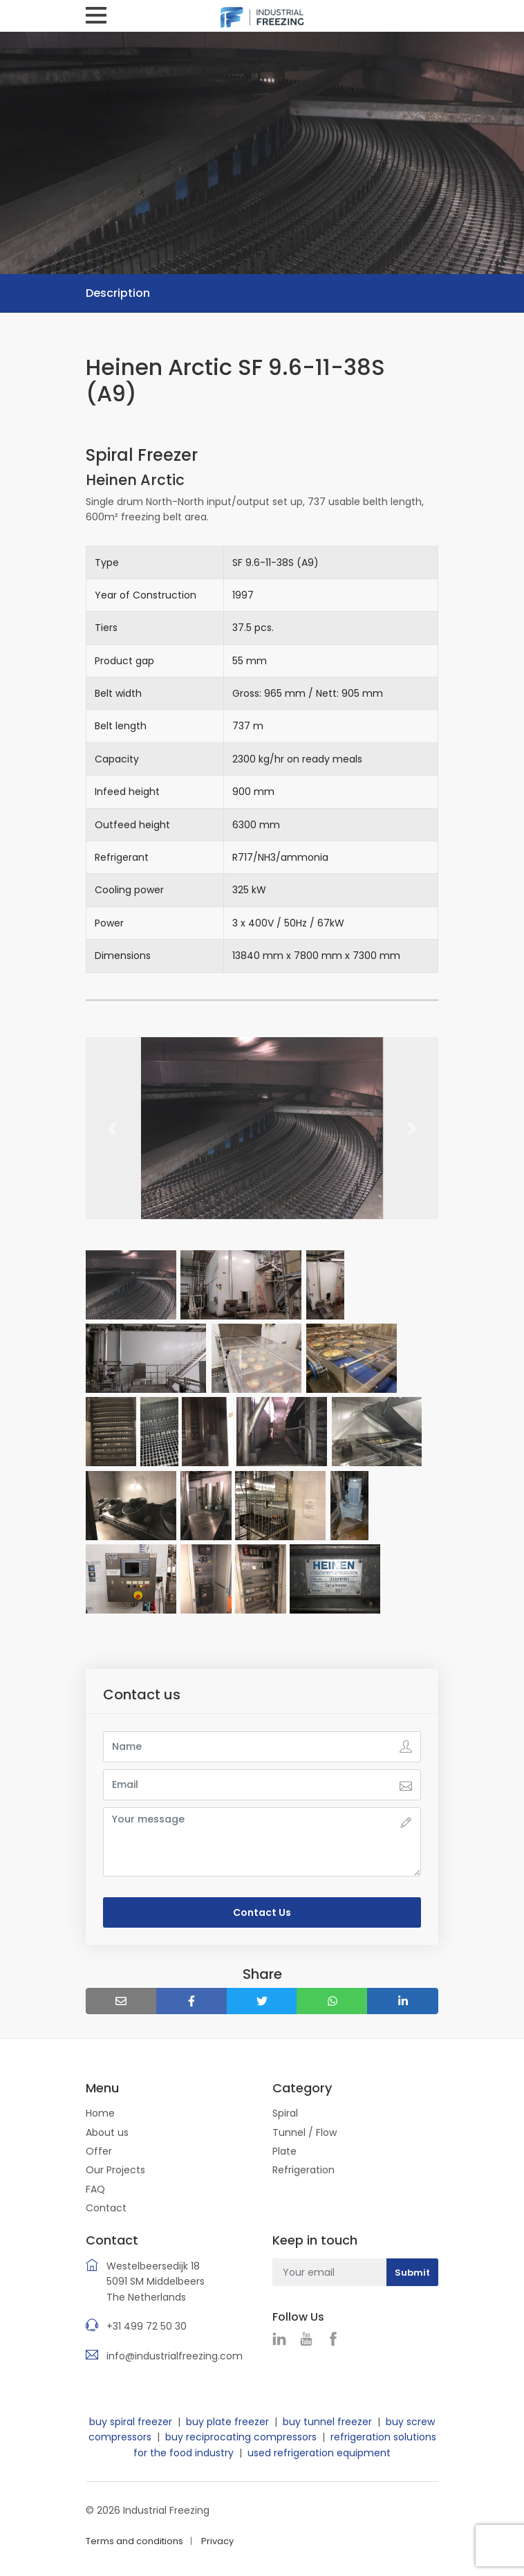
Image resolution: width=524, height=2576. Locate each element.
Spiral (285, 2113)
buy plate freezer (227, 2422)
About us (107, 2132)
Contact (106, 2208)
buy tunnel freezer (327, 2422)
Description (118, 293)
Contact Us (262, 1912)
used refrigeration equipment (319, 2453)
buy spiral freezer (130, 2422)
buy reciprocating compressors (241, 2437)
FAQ (95, 2189)
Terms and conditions (134, 2541)
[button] (112, 1127)
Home (100, 2113)
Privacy (217, 2541)
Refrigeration (303, 2170)
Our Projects (115, 2170)
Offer (99, 2151)
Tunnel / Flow (304, 2132)
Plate (284, 2151)
